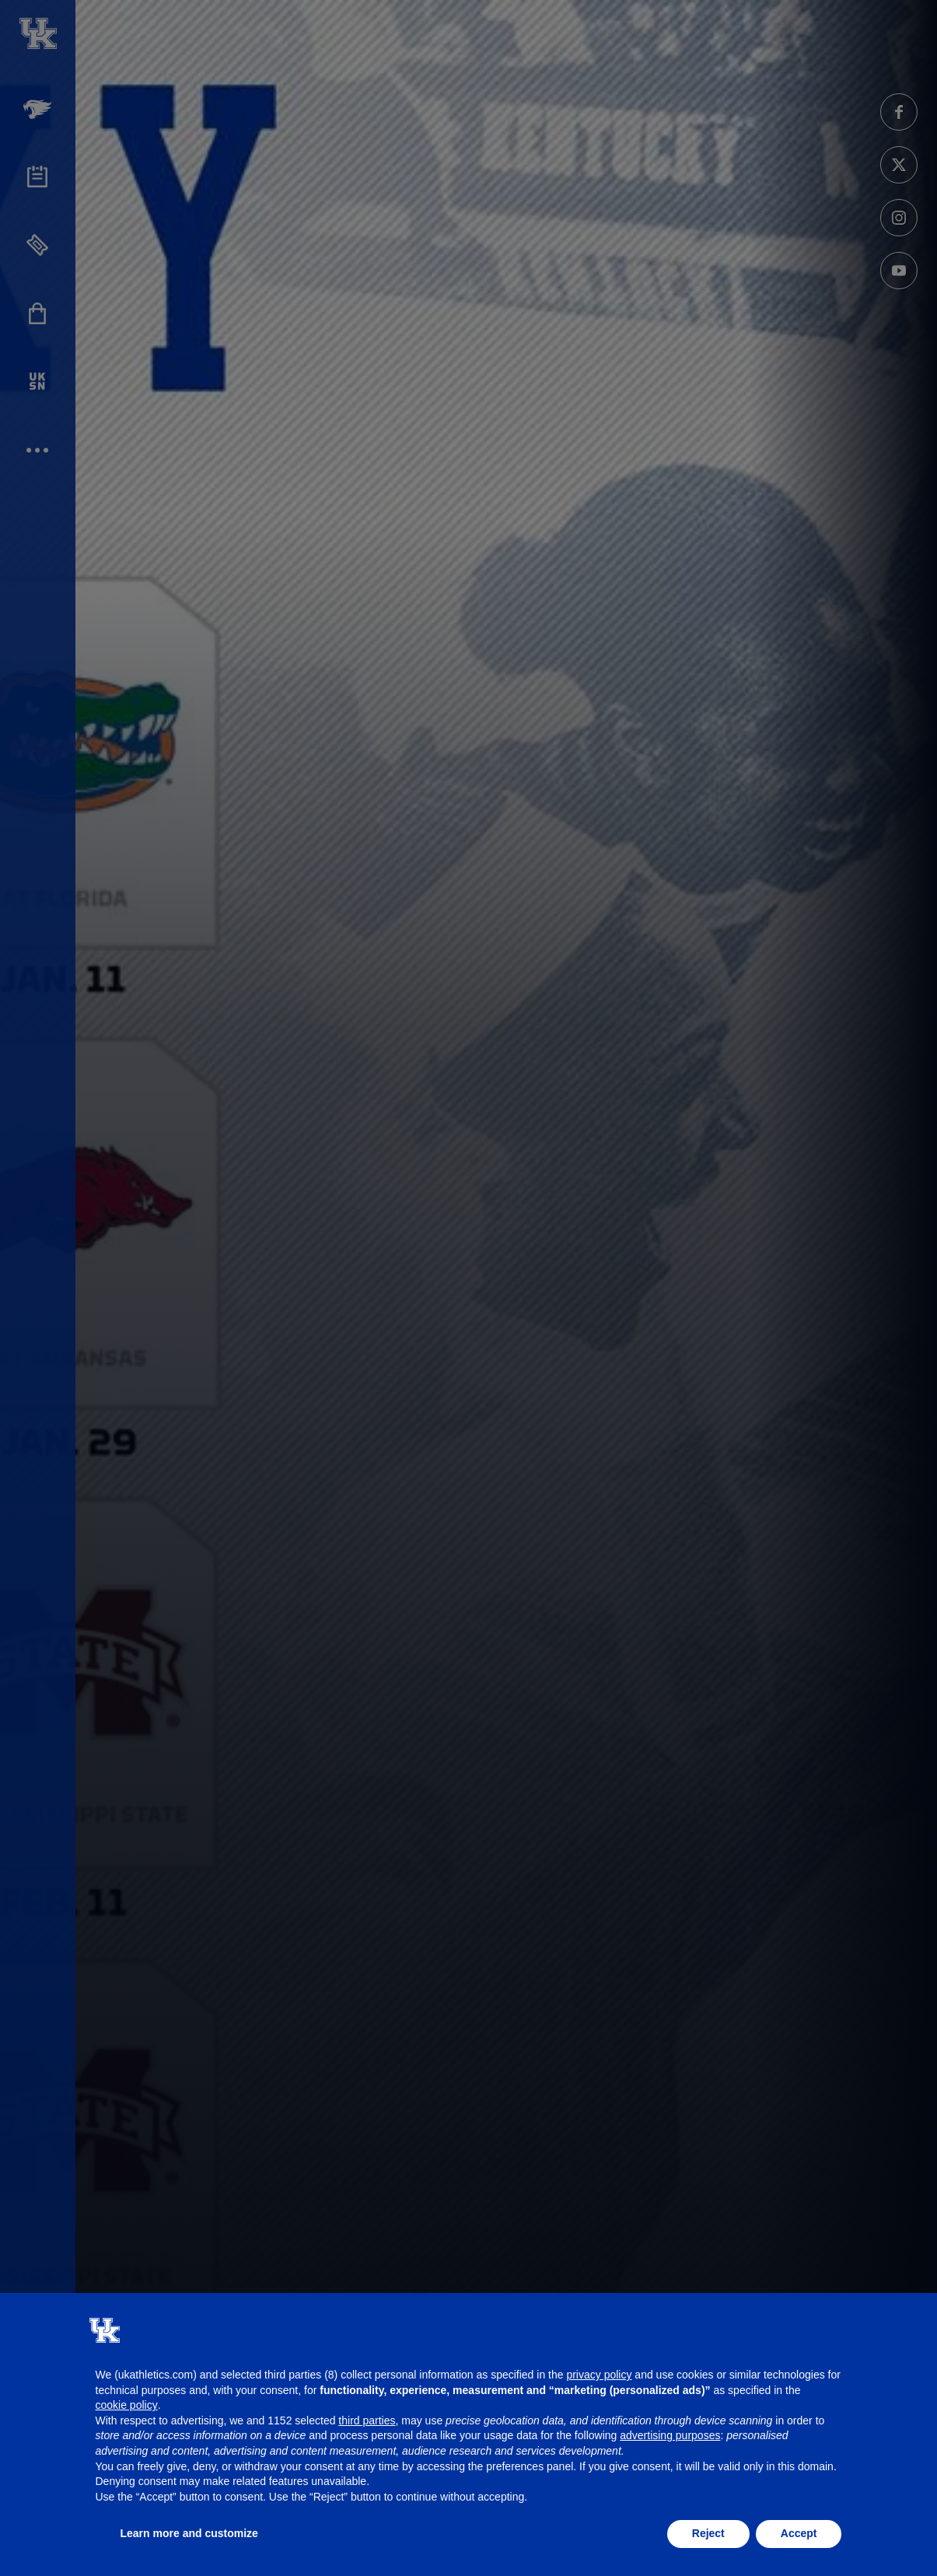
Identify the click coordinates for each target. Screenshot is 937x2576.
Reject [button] (708, 2533)
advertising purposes (670, 2435)
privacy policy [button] (598, 2374)
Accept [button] (799, 2533)
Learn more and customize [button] (189, 2533)
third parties (366, 2420)
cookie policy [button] (127, 2405)
